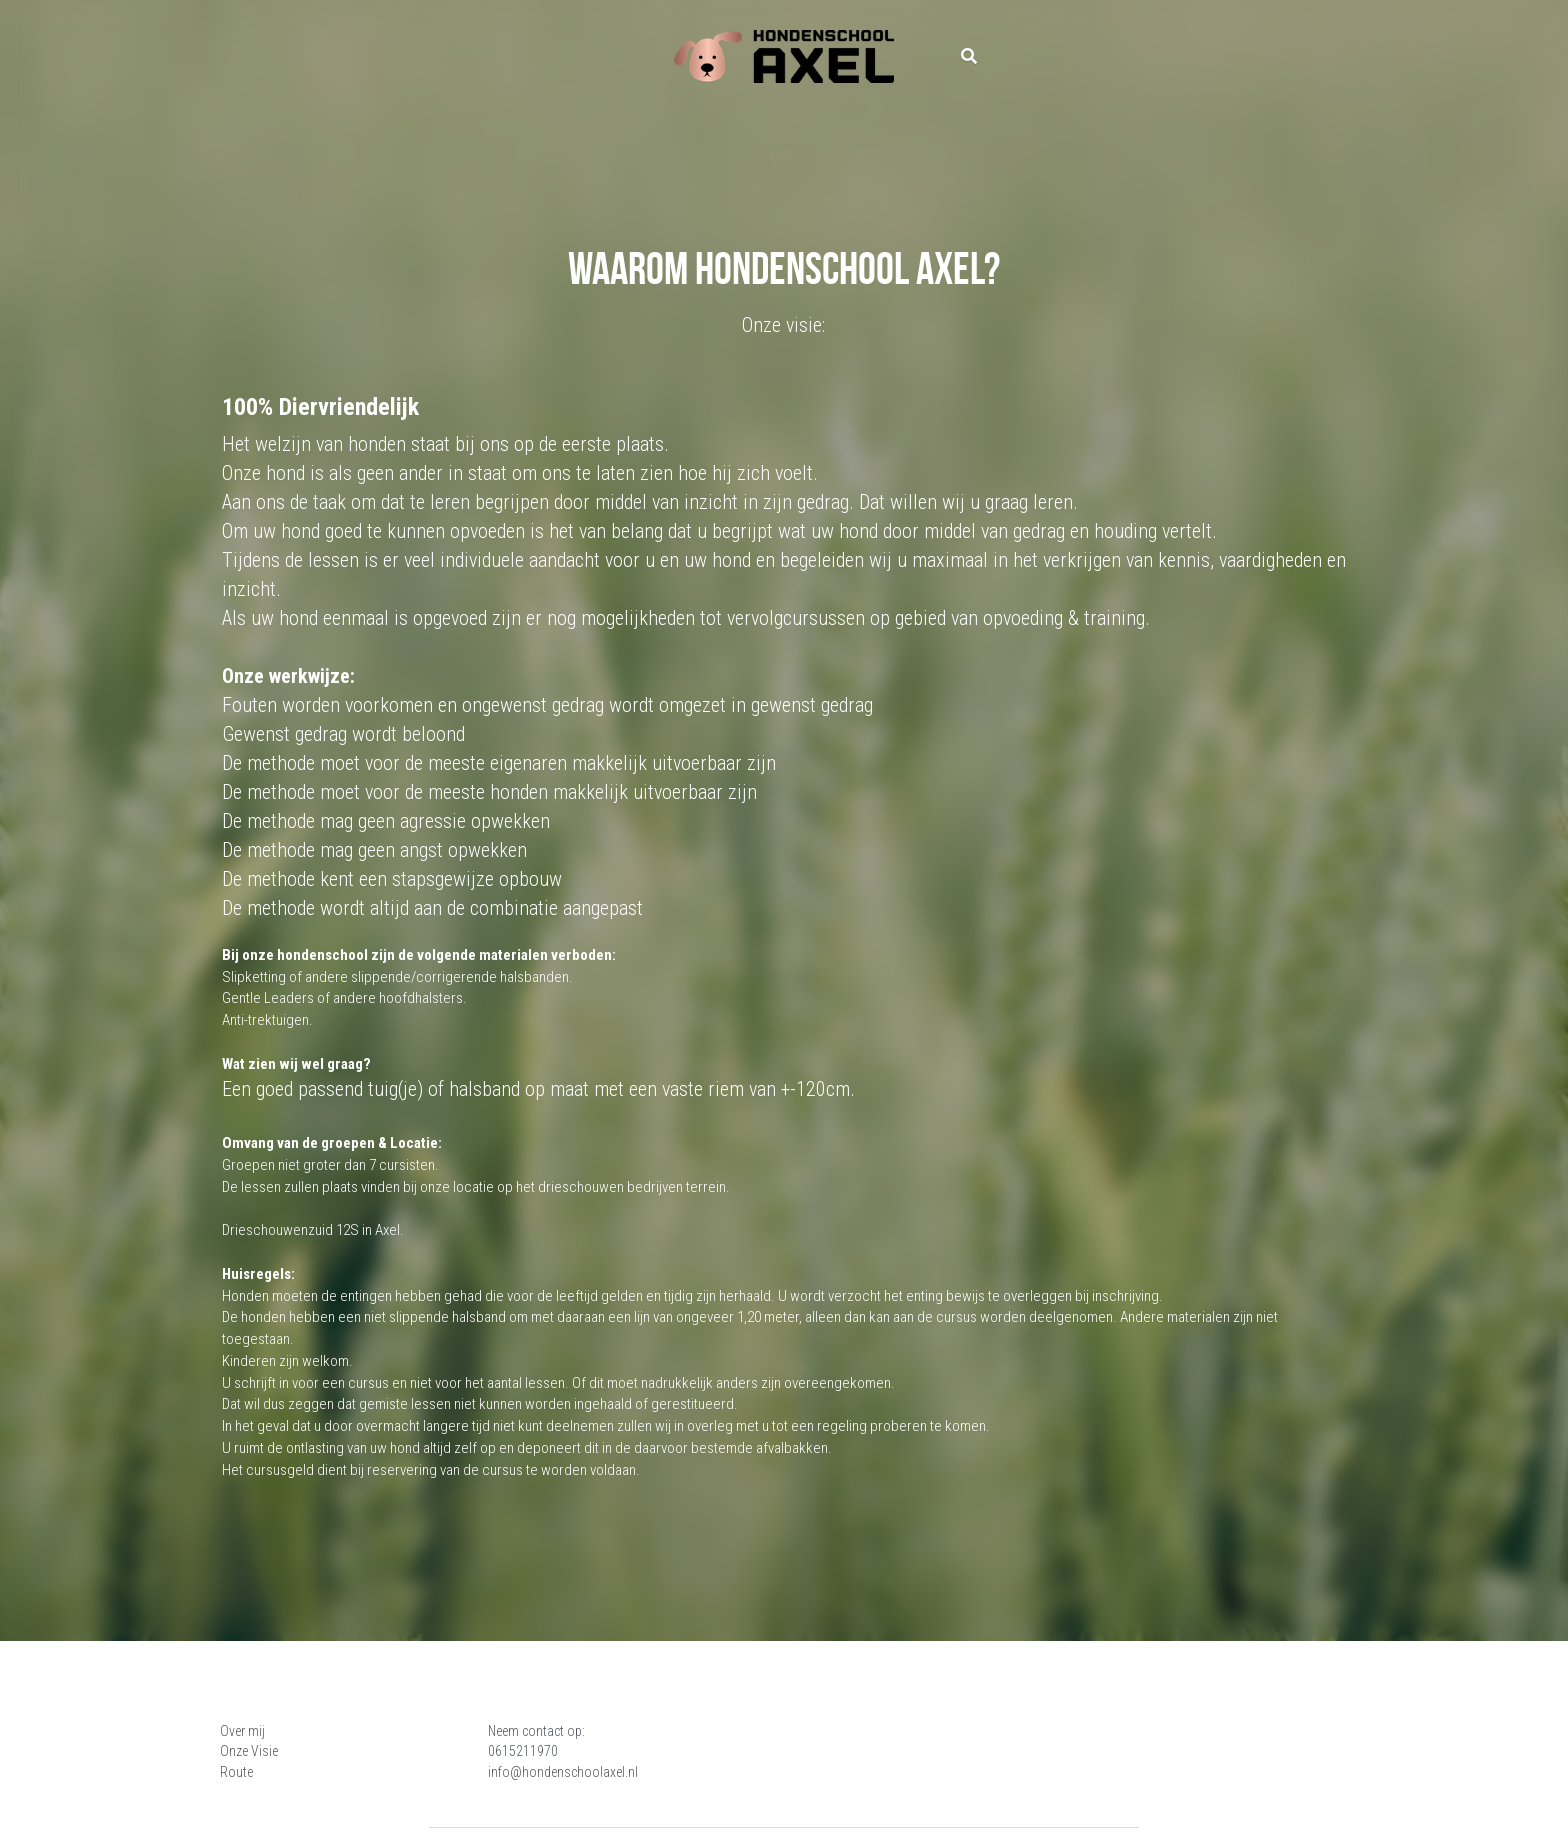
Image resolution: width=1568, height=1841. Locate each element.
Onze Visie (252, 1751)
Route (239, 1772)
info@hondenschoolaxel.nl (682, 1772)
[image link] (784, 55)
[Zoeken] (969, 56)
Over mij (245, 1731)
